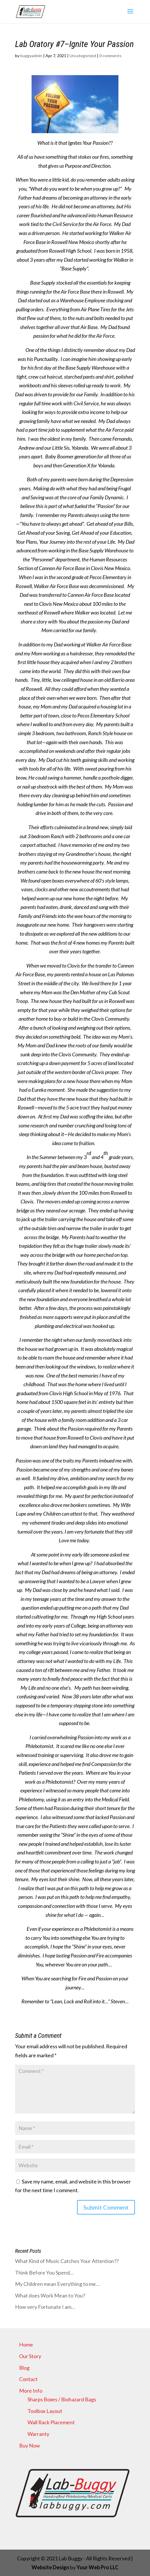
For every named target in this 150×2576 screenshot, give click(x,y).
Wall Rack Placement (51, 2422)
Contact (28, 2379)
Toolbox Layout (45, 2411)
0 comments (110, 55)
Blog (24, 2368)
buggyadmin (31, 55)
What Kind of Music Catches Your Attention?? (67, 2261)
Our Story (30, 2356)
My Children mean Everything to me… (57, 2284)
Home (26, 2344)
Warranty (38, 2434)
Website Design (51, 2567)
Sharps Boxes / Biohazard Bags (62, 2399)
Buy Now (29, 2445)
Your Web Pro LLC (97, 2567)
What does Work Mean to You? (50, 2295)
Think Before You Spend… (44, 2272)
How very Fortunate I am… (45, 2307)
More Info (30, 2390)
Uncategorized (82, 55)
